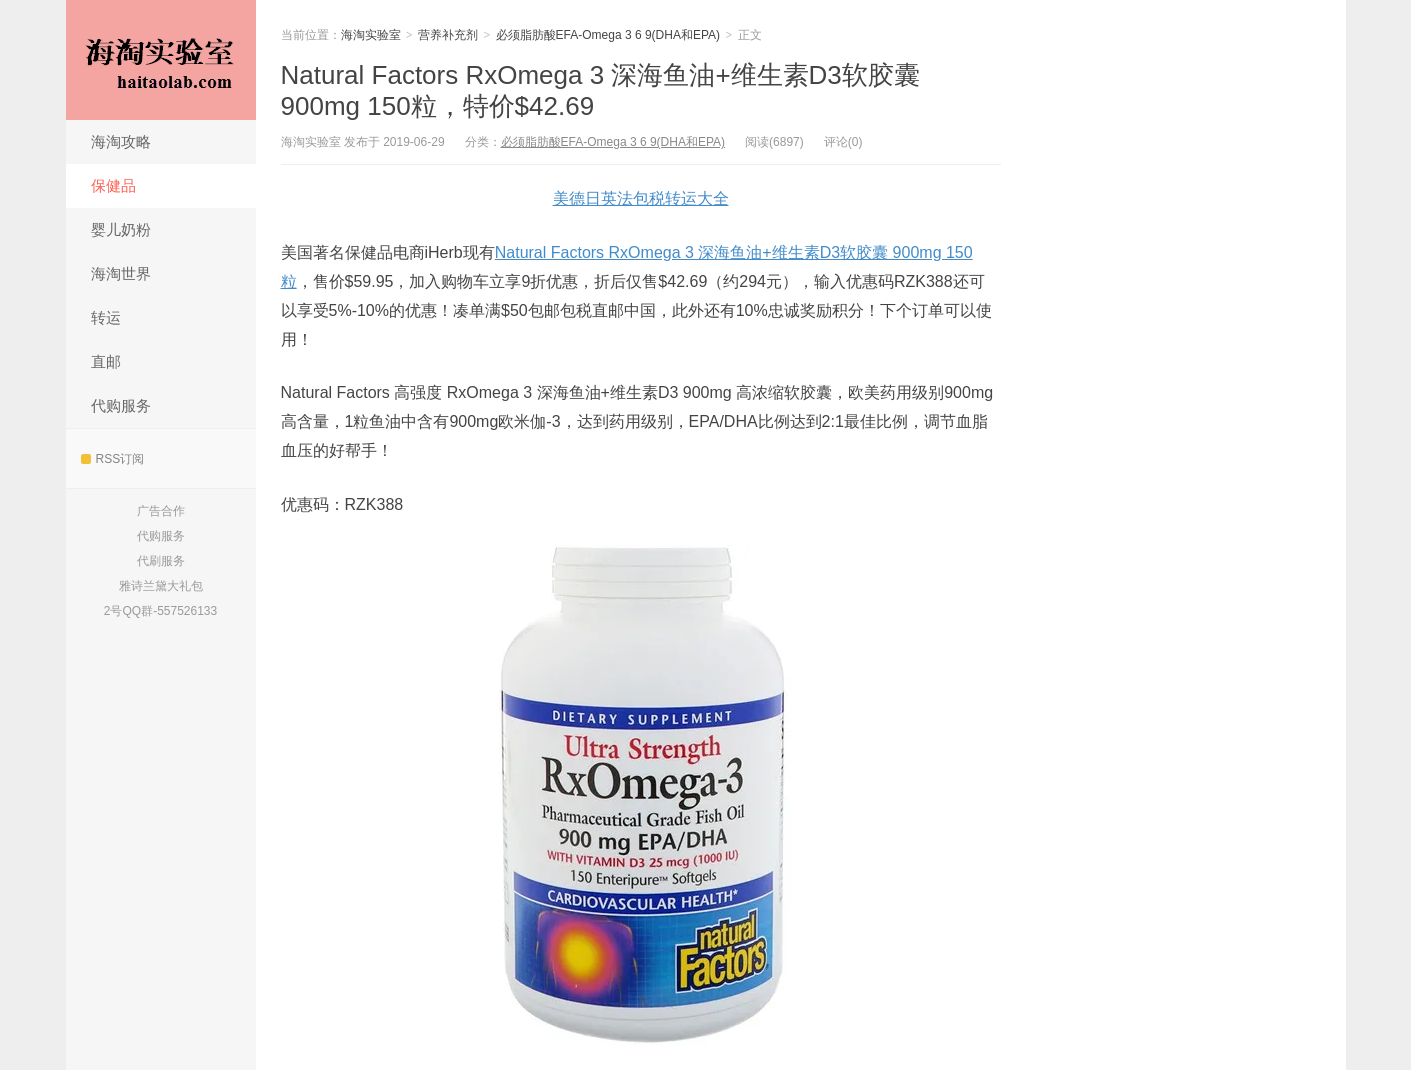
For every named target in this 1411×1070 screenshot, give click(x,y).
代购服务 (121, 405)
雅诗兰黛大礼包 (161, 586)
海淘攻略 (121, 141)
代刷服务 (161, 561)
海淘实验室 (161, 60)
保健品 (113, 185)
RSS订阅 (113, 459)
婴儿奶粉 (121, 229)
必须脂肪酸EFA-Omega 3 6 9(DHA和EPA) (608, 35)
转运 (106, 317)
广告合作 (161, 511)
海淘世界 (121, 273)
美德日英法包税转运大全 (641, 198)
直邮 (106, 361)
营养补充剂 (448, 35)
